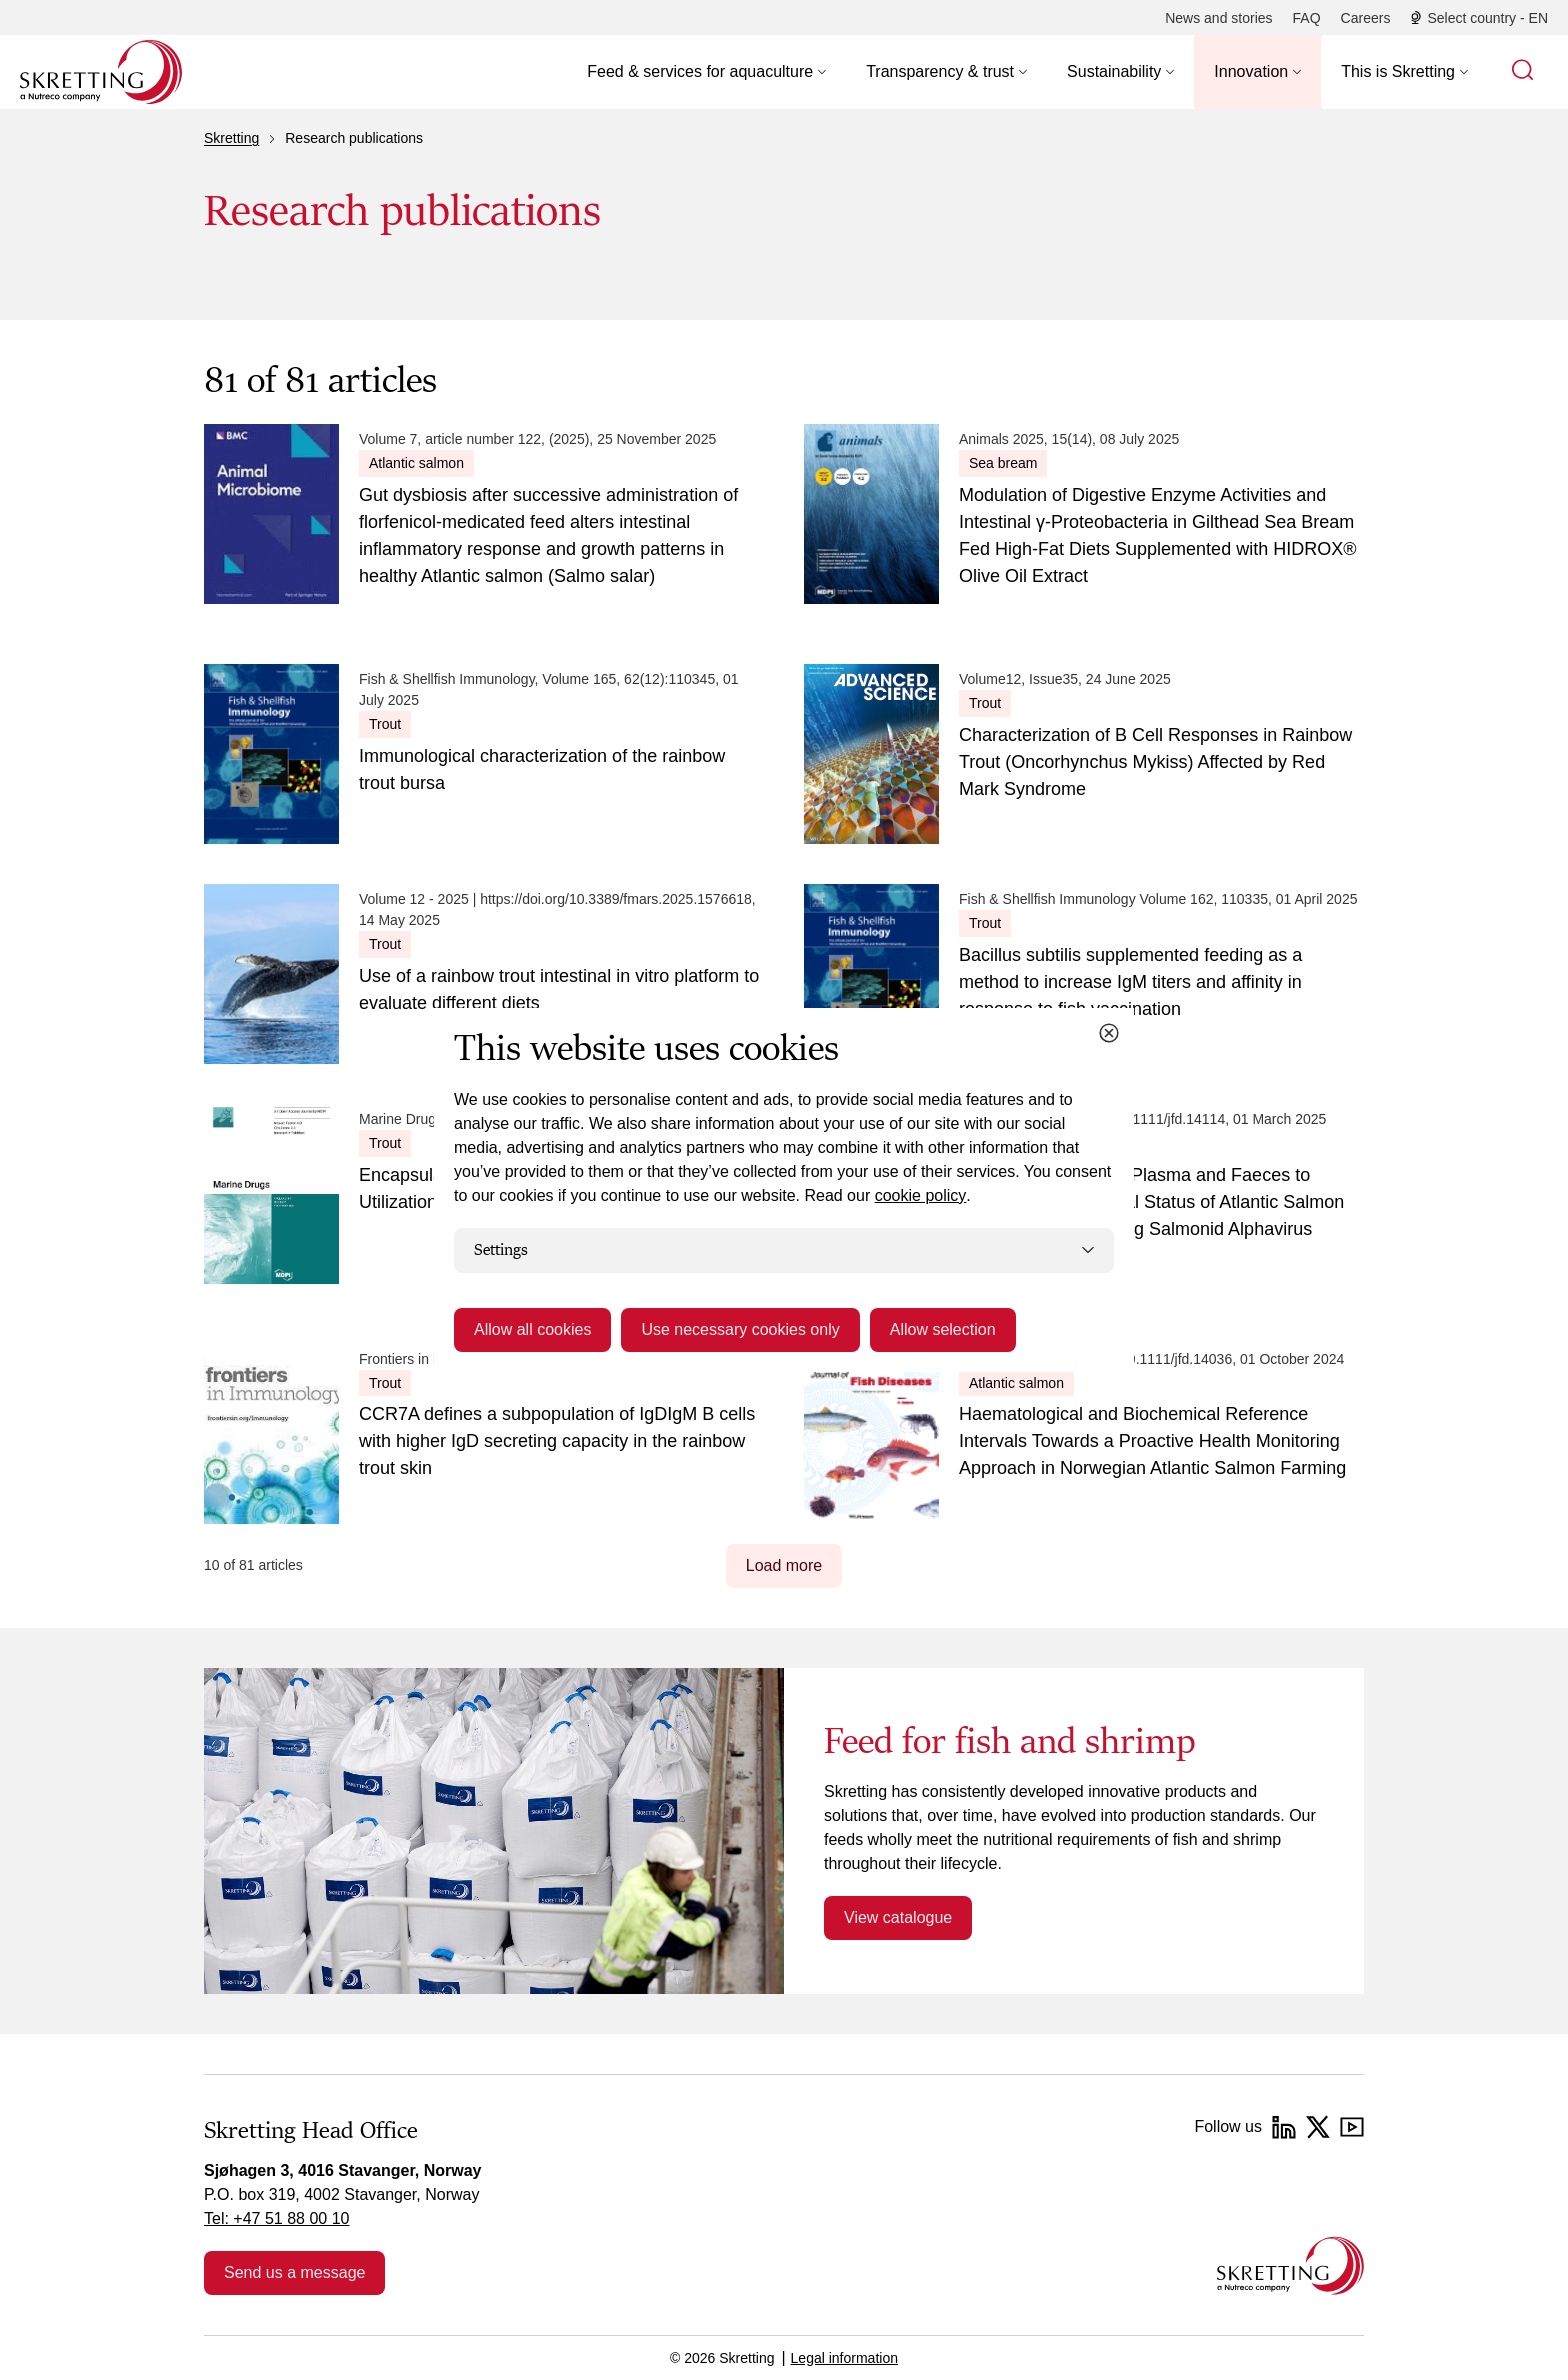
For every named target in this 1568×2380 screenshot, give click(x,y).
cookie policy (921, 1195)
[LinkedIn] (1284, 2127)
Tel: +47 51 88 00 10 (276, 2218)
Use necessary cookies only (740, 1329)
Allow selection (943, 1329)
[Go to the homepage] (1290, 2265)
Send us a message (294, 2272)
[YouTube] (1352, 2127)
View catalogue (898, 1917)
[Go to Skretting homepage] (101, 72)
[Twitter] (1318, 2127)
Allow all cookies (532, 1329)
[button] (706, 72)
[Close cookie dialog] (1109, 1033)
